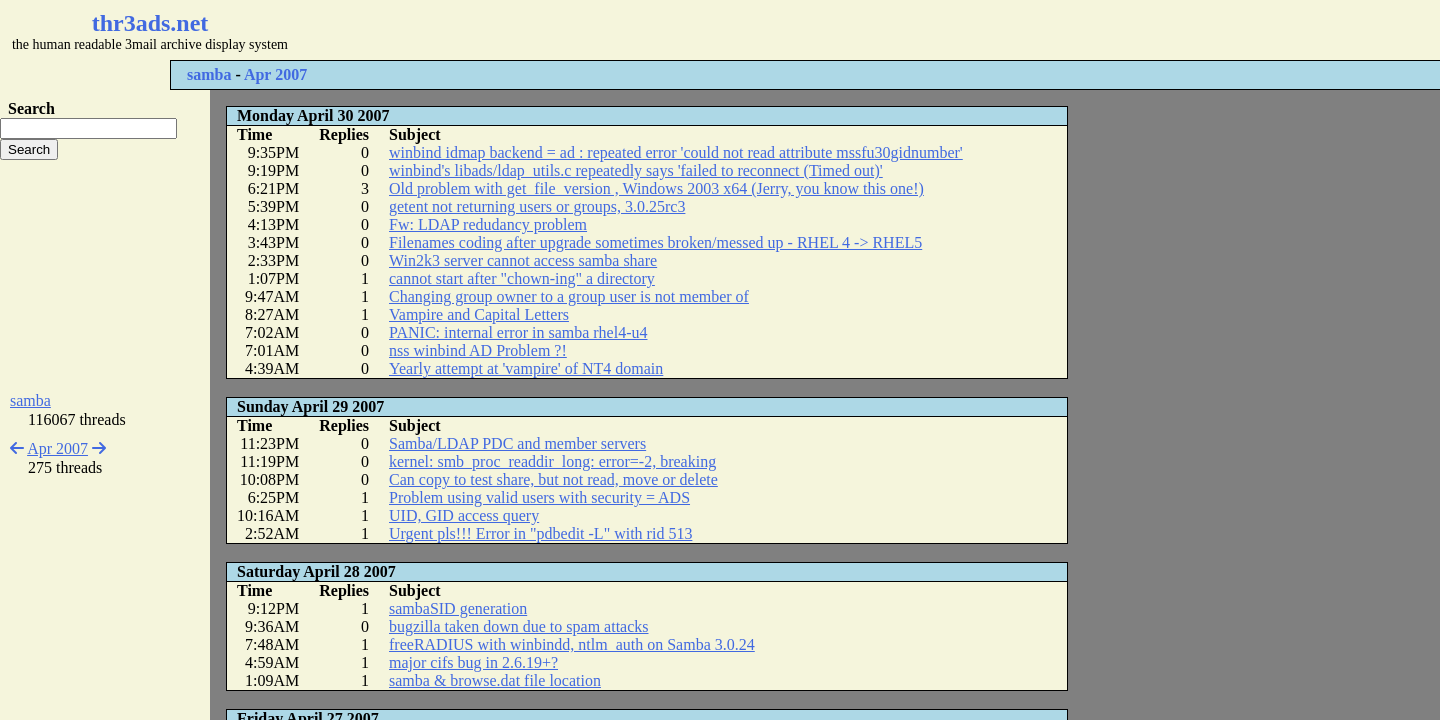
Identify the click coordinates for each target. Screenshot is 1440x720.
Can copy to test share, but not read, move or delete (553, 479)
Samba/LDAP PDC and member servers (517, 443)
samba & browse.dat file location (495, 680)
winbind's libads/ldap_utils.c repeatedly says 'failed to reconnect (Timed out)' (636, 170)
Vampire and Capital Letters (479, 314)
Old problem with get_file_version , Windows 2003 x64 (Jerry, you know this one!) (656, 188)
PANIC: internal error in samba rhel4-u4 (518, 332)
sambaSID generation (458, 608)
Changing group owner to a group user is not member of (569, 296)
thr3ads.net (150, 23)
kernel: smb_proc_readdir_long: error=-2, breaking (552, 461)
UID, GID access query (464, 515)
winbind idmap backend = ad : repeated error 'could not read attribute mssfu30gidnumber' (676, 152)
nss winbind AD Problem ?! (478, 350)
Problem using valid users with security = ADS (539, 497)
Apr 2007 (275, 74)
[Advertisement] (596, 30)
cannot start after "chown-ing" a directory (522, 278)
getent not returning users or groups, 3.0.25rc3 (537, 206)
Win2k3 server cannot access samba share (523, 260)
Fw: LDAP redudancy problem (488, 224)
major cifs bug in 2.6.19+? (473, 662)
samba (209, 74)
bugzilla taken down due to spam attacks (518, 626)
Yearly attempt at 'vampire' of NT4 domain (526, 368)
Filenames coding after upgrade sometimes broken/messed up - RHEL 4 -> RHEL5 (655, 242)
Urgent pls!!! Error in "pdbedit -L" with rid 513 (540, 533)
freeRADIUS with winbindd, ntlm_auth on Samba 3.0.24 (572, 644)
